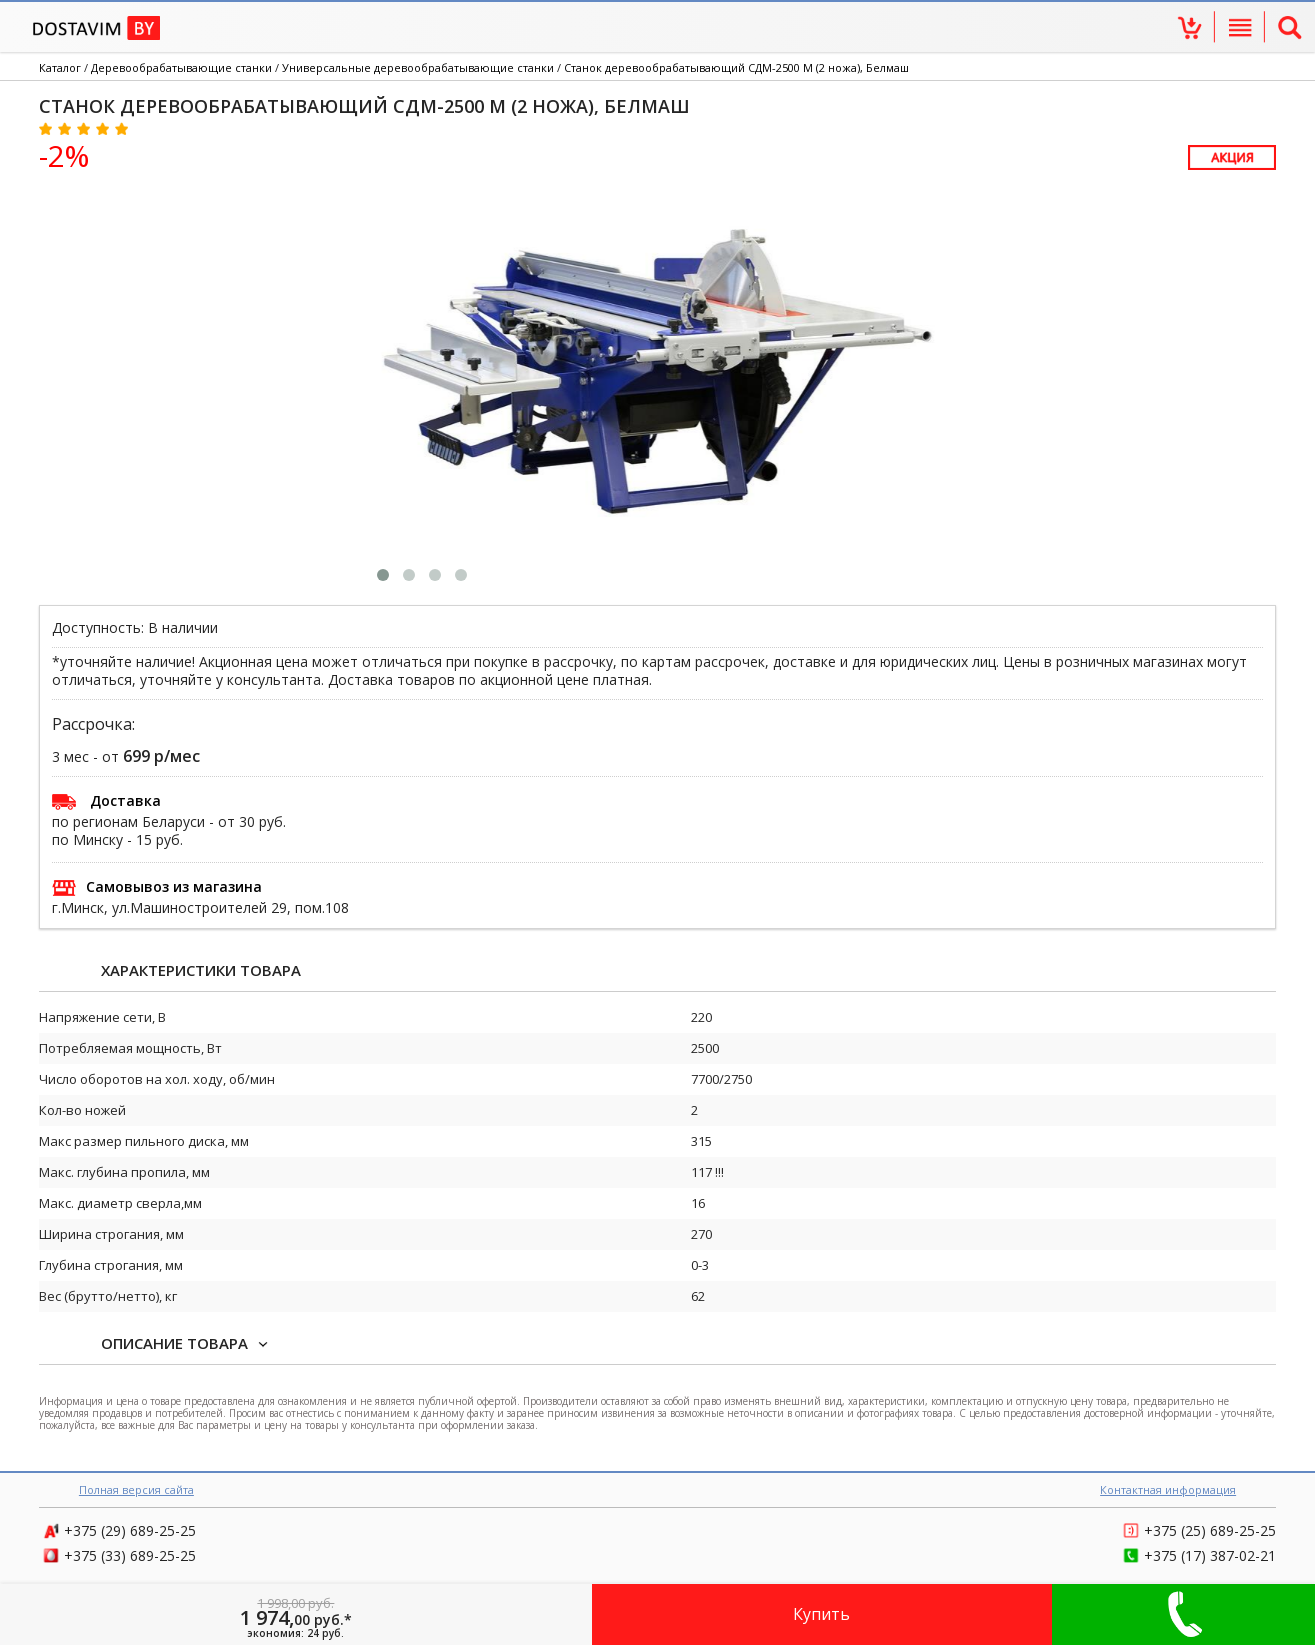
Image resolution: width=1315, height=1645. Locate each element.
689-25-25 (130, 1530)
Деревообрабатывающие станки (181, 67)
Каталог (60, 67)
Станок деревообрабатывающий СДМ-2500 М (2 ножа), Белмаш (736, 67)
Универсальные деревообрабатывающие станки (418, 67)
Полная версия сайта (136, 1489)
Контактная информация (1168, 1489)
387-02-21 (1210, 1555)
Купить (821, 1614)
